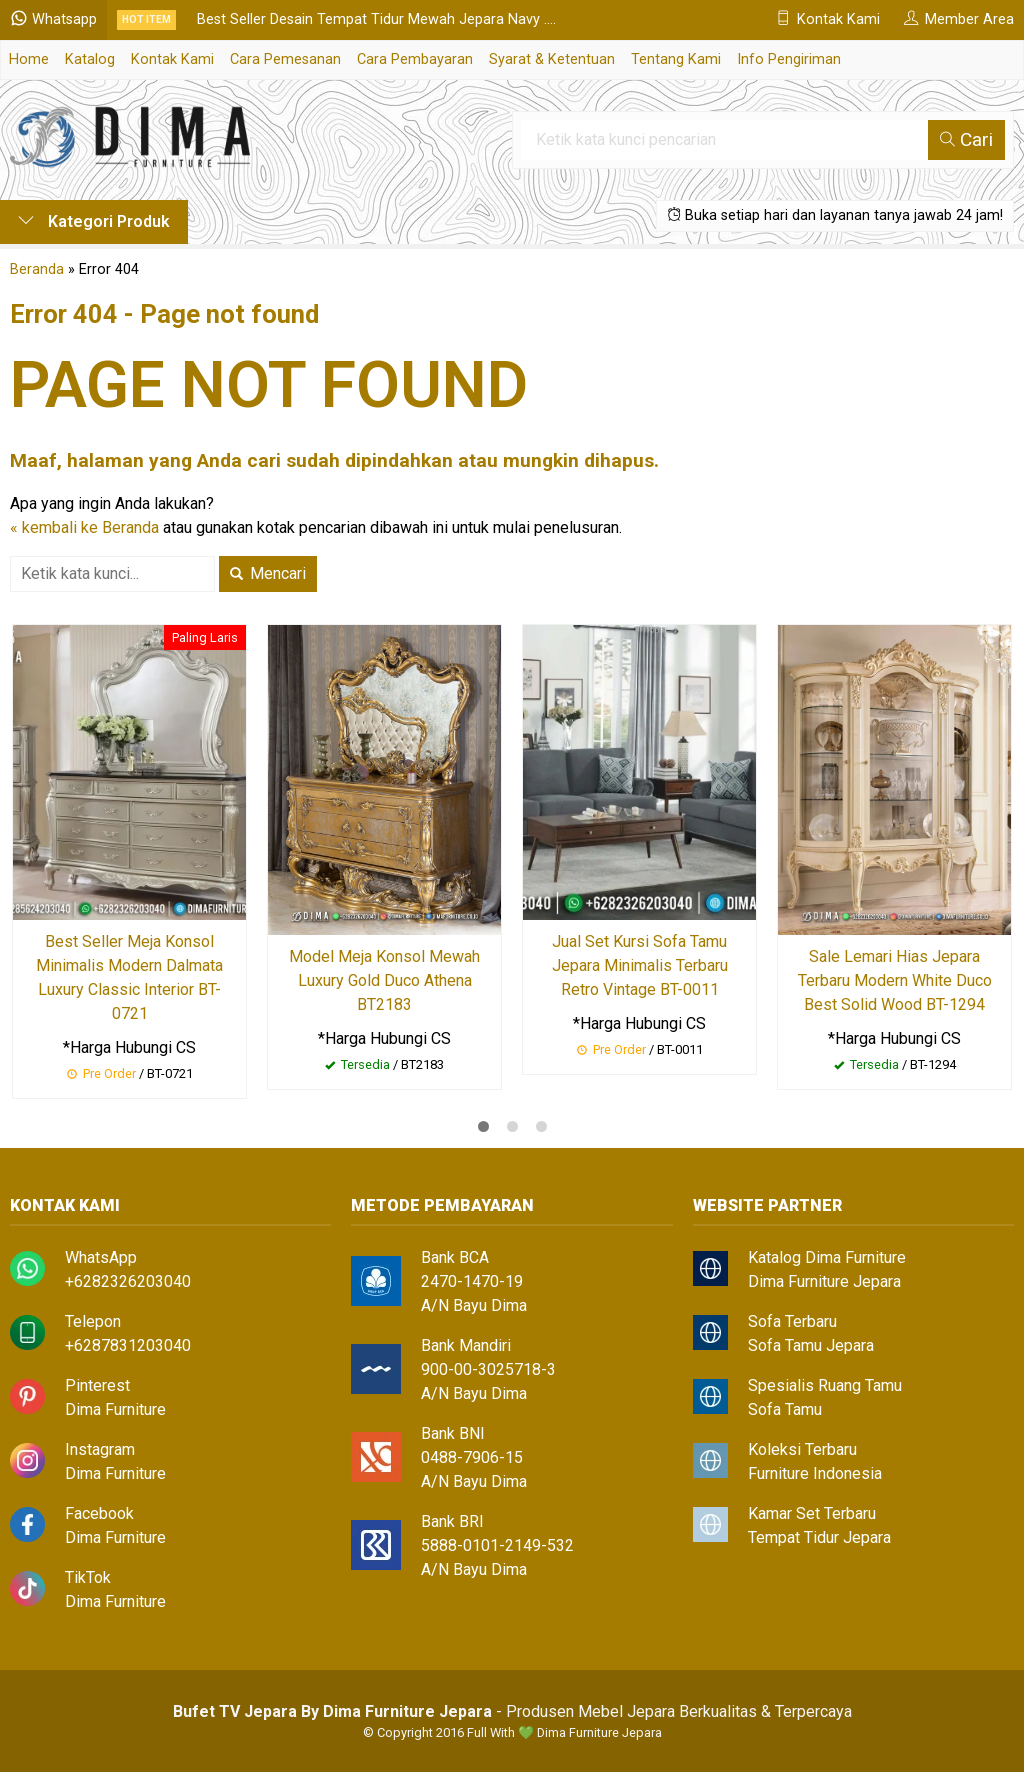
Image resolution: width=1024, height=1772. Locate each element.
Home (29, 59)
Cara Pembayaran (415, 59)
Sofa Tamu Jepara (811, 1345)
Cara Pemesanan (285, 59)
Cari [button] (966, 139)
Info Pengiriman (789, 59)
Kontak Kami (172, 59)
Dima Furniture (115, 1409)
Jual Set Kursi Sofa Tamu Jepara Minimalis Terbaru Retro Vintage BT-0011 (640, 965)
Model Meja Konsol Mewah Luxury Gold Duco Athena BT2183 (384, 980)
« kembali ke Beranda (84, 527)
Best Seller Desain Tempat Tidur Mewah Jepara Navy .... (376, 19)
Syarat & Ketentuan (552, 59)
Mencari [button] (268, 573)
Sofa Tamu (785, 1409)
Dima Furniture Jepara (824, 1281)
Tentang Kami (676, 59)
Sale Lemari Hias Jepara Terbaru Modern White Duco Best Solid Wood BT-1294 (895, 980)
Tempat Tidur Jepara (819, 1537)
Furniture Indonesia (815, 1473)
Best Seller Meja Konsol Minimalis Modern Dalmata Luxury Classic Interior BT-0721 (129, 977)
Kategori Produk (94, 221)
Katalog (90, 59)
